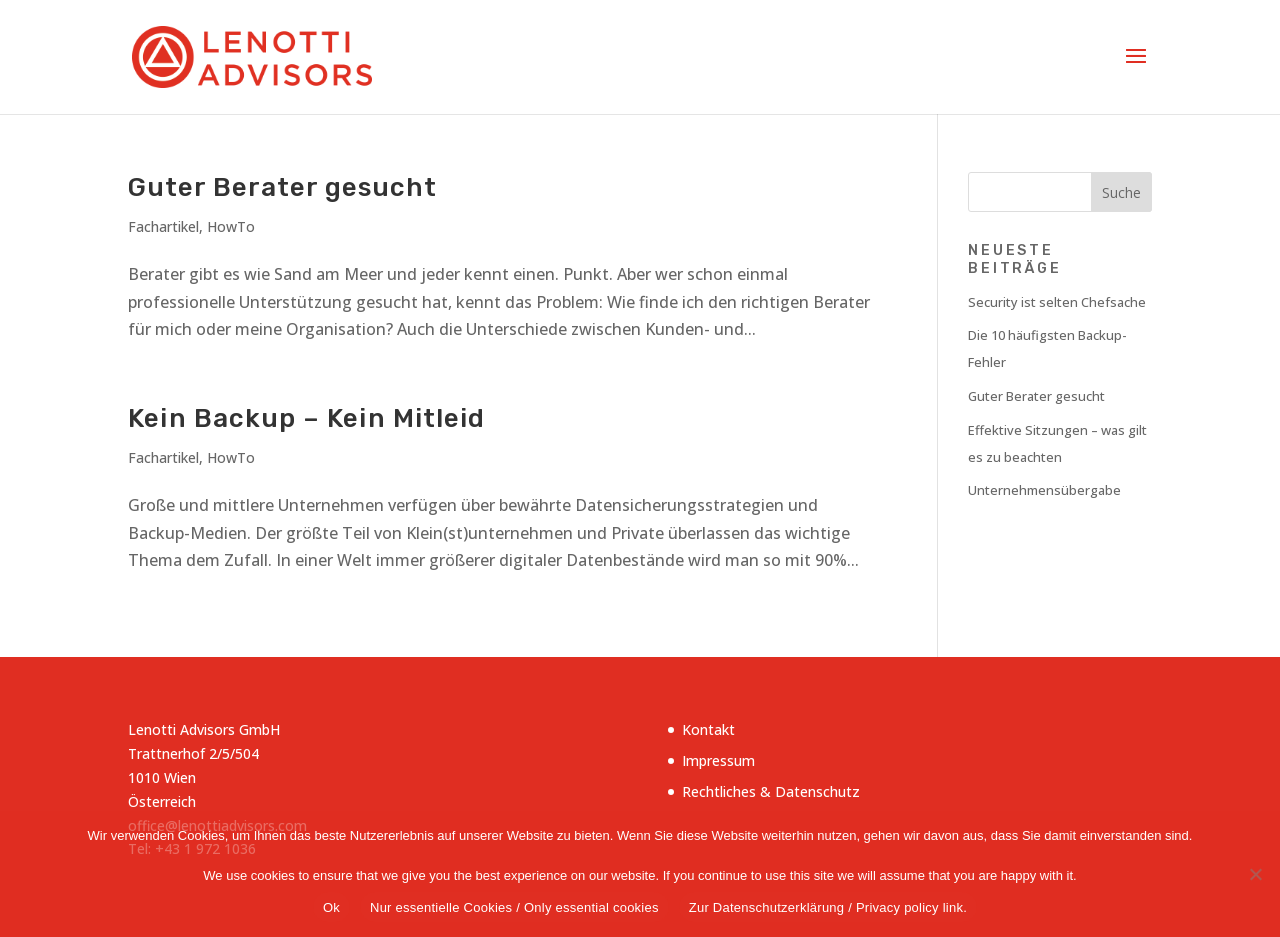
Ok (331, 907)
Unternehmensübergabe (1044, 490)
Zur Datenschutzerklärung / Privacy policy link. (828, 907)
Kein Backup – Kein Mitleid (306, 418)
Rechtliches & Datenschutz (771, 791)
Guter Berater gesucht (282, 187)
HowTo (231, 226)
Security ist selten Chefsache (1057, 302)
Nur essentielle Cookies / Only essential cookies (514, 907)
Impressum (718, 760)
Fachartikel (163, 226)
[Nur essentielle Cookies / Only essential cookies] (1255, 874)
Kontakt (708, 729)
